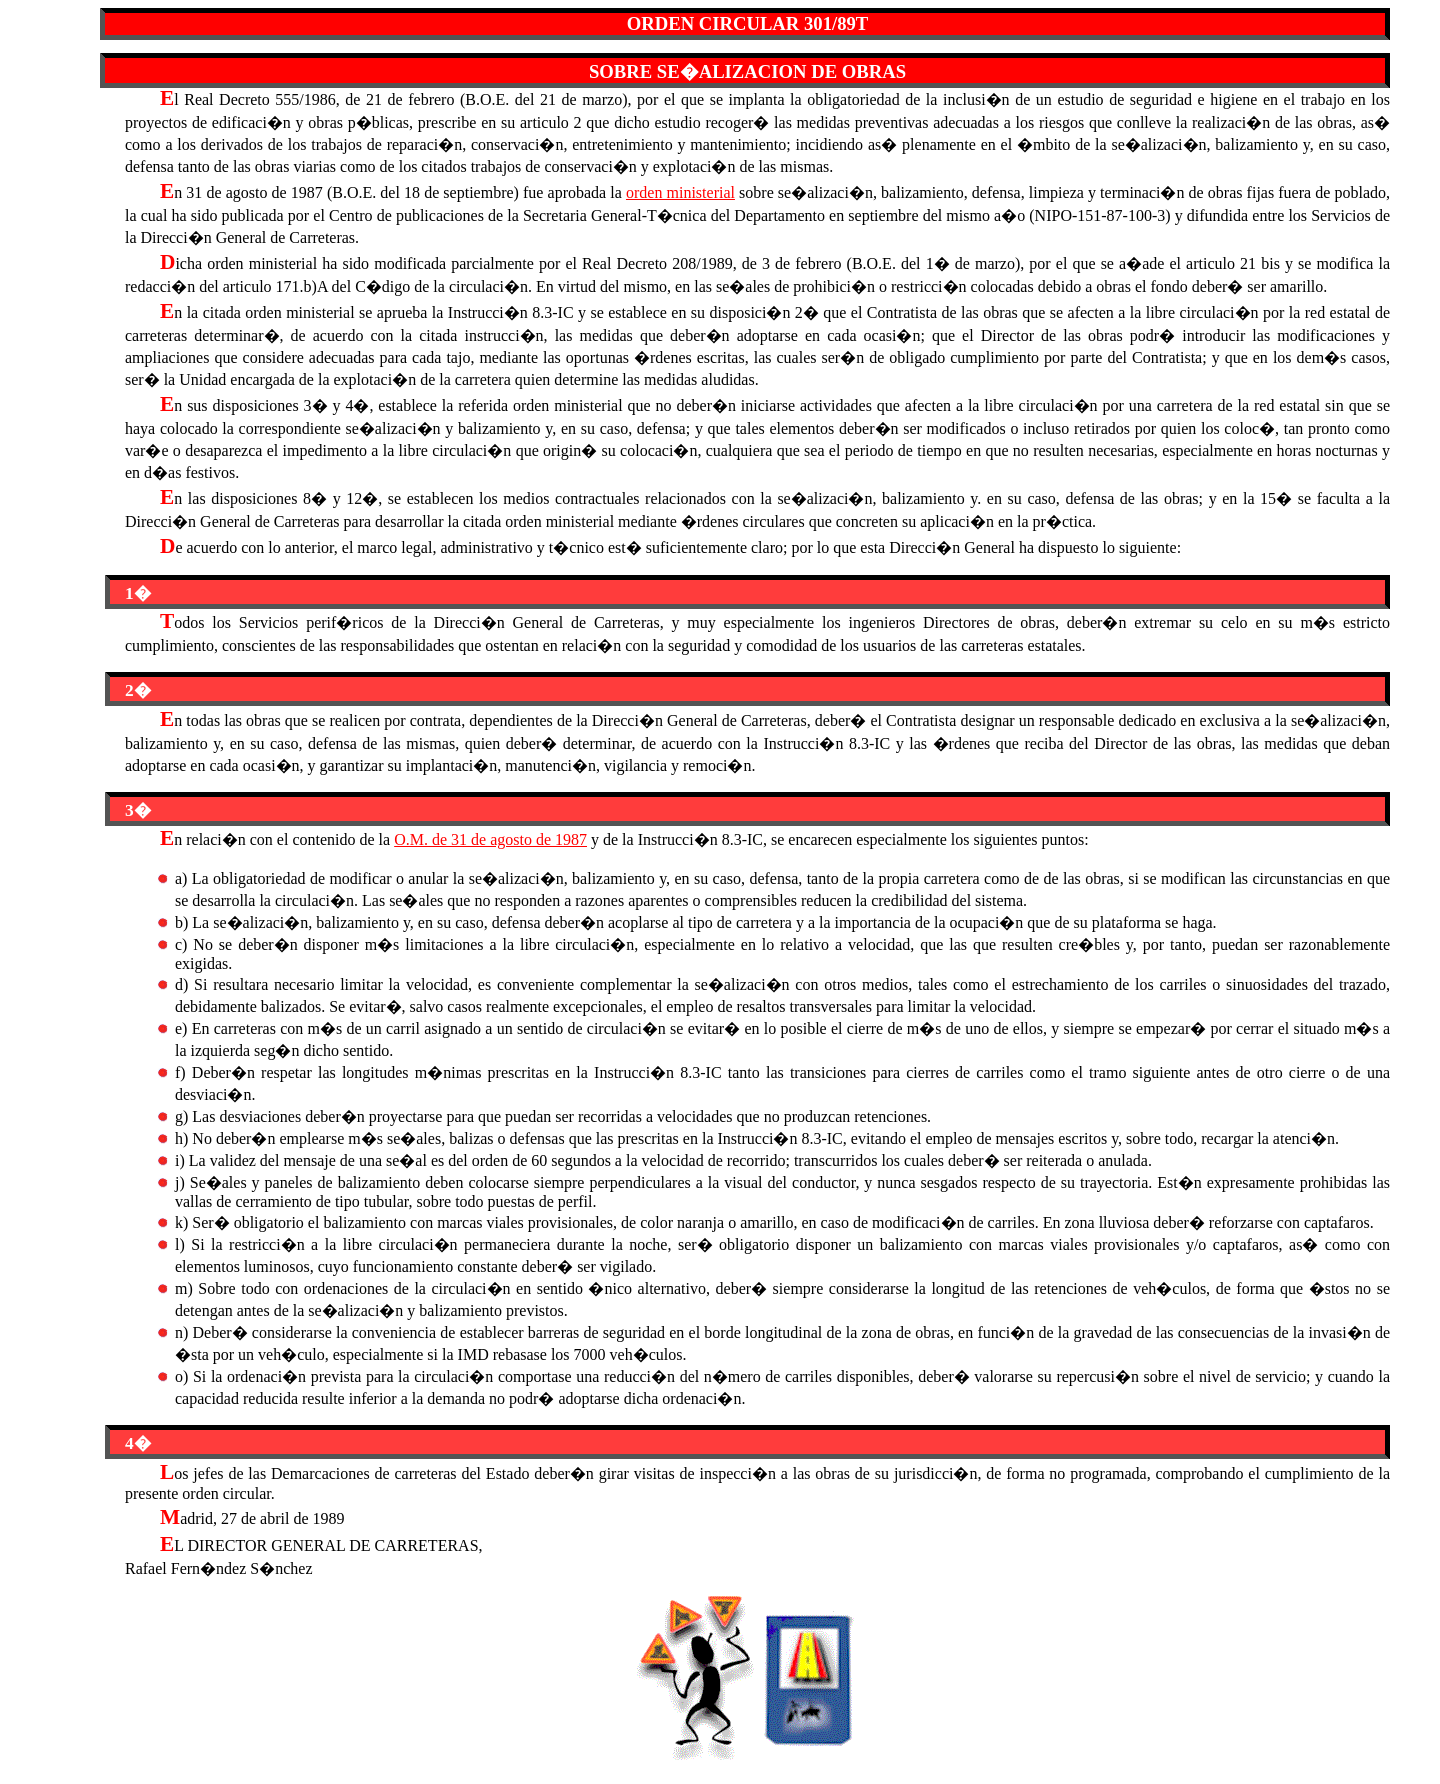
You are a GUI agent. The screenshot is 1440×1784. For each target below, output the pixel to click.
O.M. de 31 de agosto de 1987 (490, 839)
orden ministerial (680, 192)
